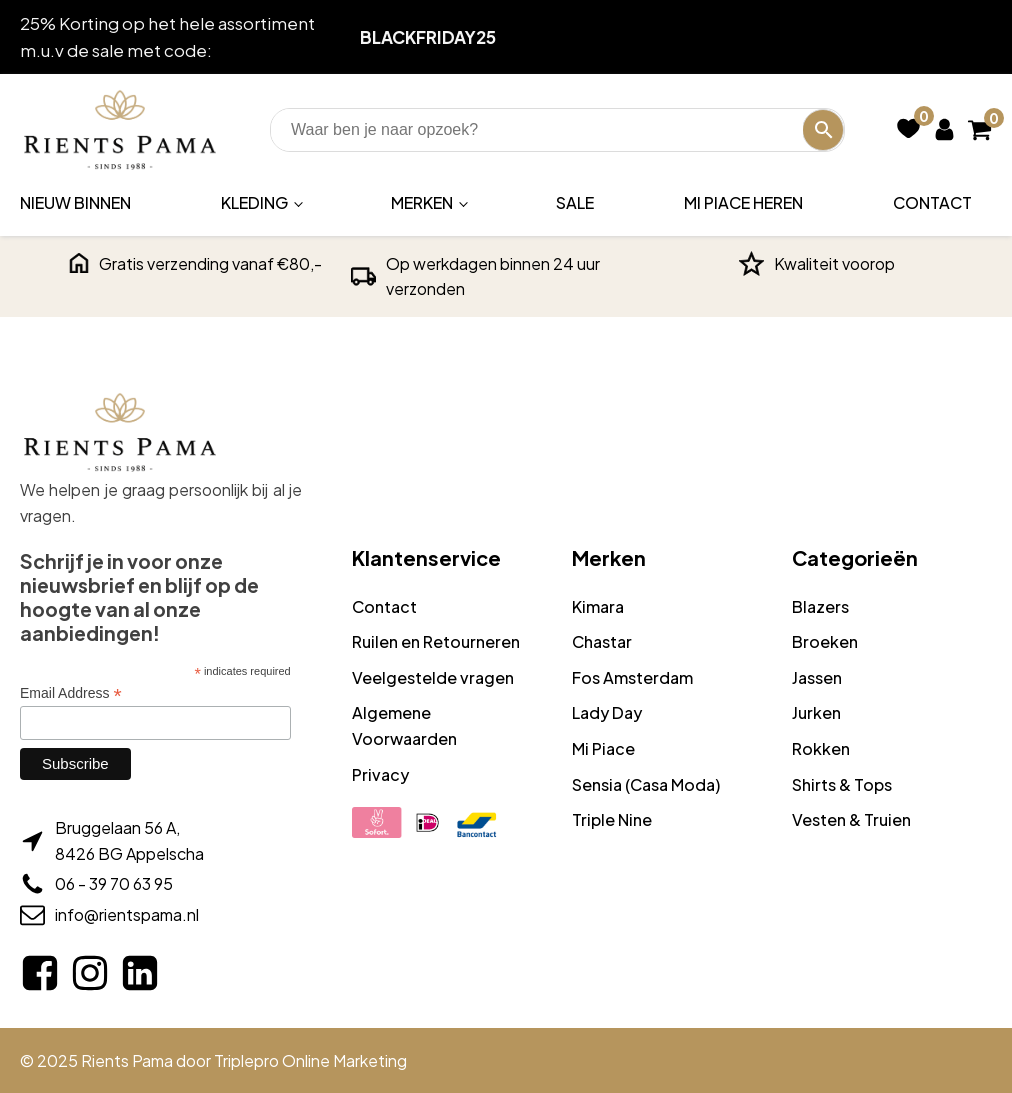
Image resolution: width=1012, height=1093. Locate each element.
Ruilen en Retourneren (436, 641)
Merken (422, 202)
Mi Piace (603, 748)
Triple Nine (612, 819)
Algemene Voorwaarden (404, 725)
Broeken (825, 641)
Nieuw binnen (75, 202)
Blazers (820, 606)
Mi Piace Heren (743, 202)
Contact (932, 202)
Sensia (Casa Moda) (646, 784)
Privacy (380, 774)
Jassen (817, 677)
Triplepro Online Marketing (310, 1060)
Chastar (602, 641)
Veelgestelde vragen (433, 677)
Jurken (816, 712)
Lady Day (607, 712)
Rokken (821, 748)
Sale (575, 202)
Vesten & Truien (851, 819)
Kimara (598, 606)
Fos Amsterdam (632, 677)
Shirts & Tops (842, 784)
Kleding (254, 202)
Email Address (71, 693)
